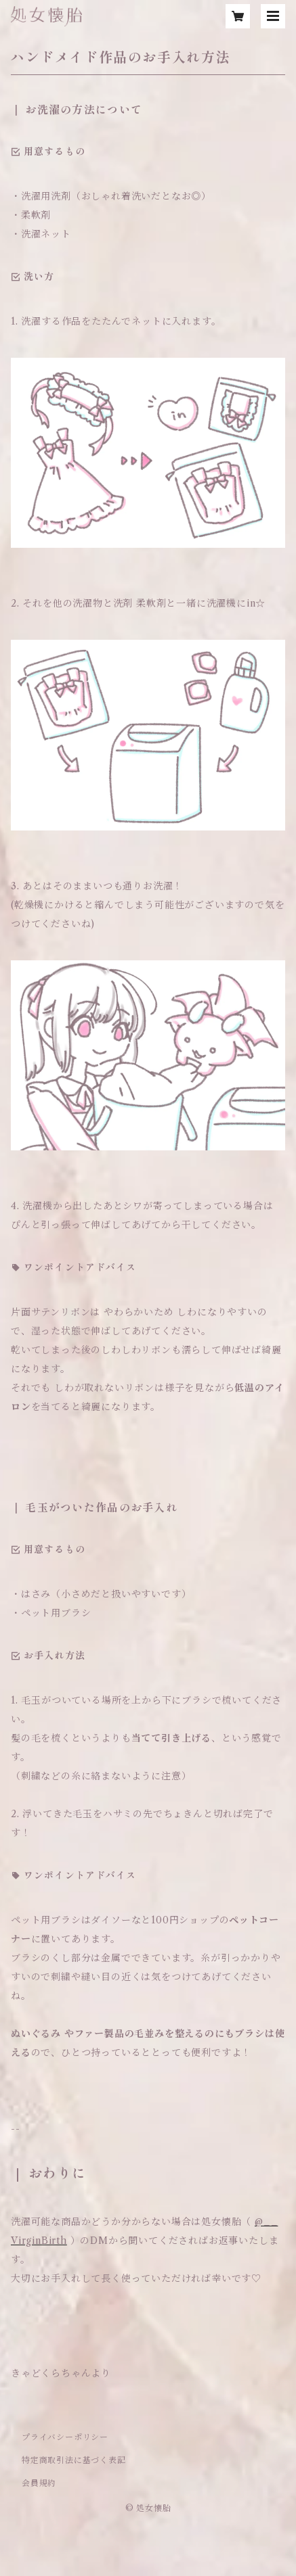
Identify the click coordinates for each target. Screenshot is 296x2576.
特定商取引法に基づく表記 (74, 2460)
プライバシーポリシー (65, 2437)
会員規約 (39, 2483)
